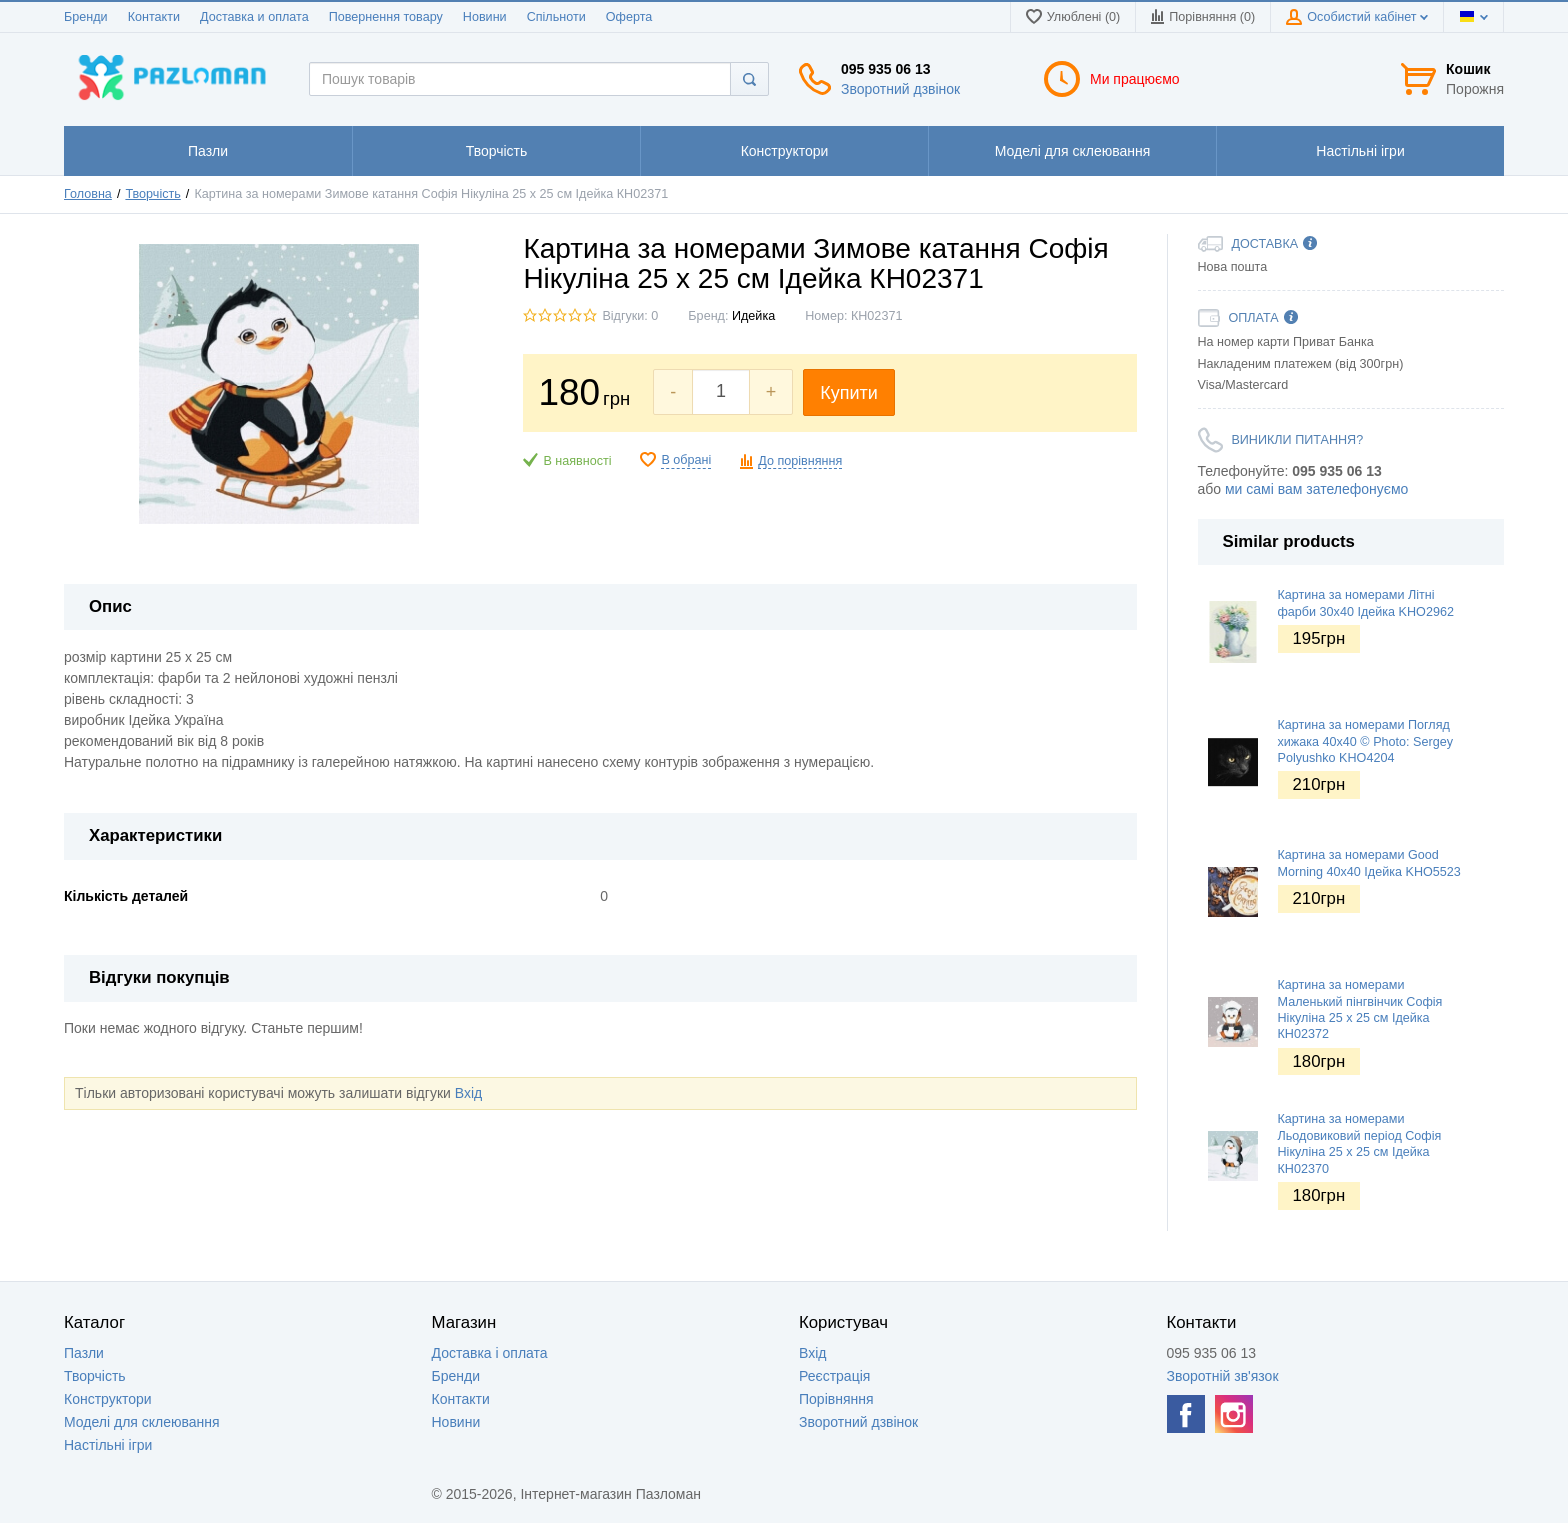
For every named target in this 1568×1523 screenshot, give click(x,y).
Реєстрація (834, 1376)
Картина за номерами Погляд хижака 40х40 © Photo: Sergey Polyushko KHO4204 (1365, 741)
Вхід (468, 1093)
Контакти (154, 17)
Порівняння (836, 1399)
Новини (485, 17)
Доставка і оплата (490, 1353)
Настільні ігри (108, 1445)
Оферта (629, 17)
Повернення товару (386, 17)
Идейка (753, 316)
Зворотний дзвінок (900, 89)
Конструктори (108, 1399)
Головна (88, 194)
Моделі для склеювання (142, 1422)
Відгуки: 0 (630, 316)
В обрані (686, 460)
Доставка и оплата (254, 17)
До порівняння (800, 461)
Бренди (86, 17)
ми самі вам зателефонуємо (1316, 489)
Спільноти (556, 17)
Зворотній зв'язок (1223, 1376)
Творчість (152, 194)
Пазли (84, 1353)
